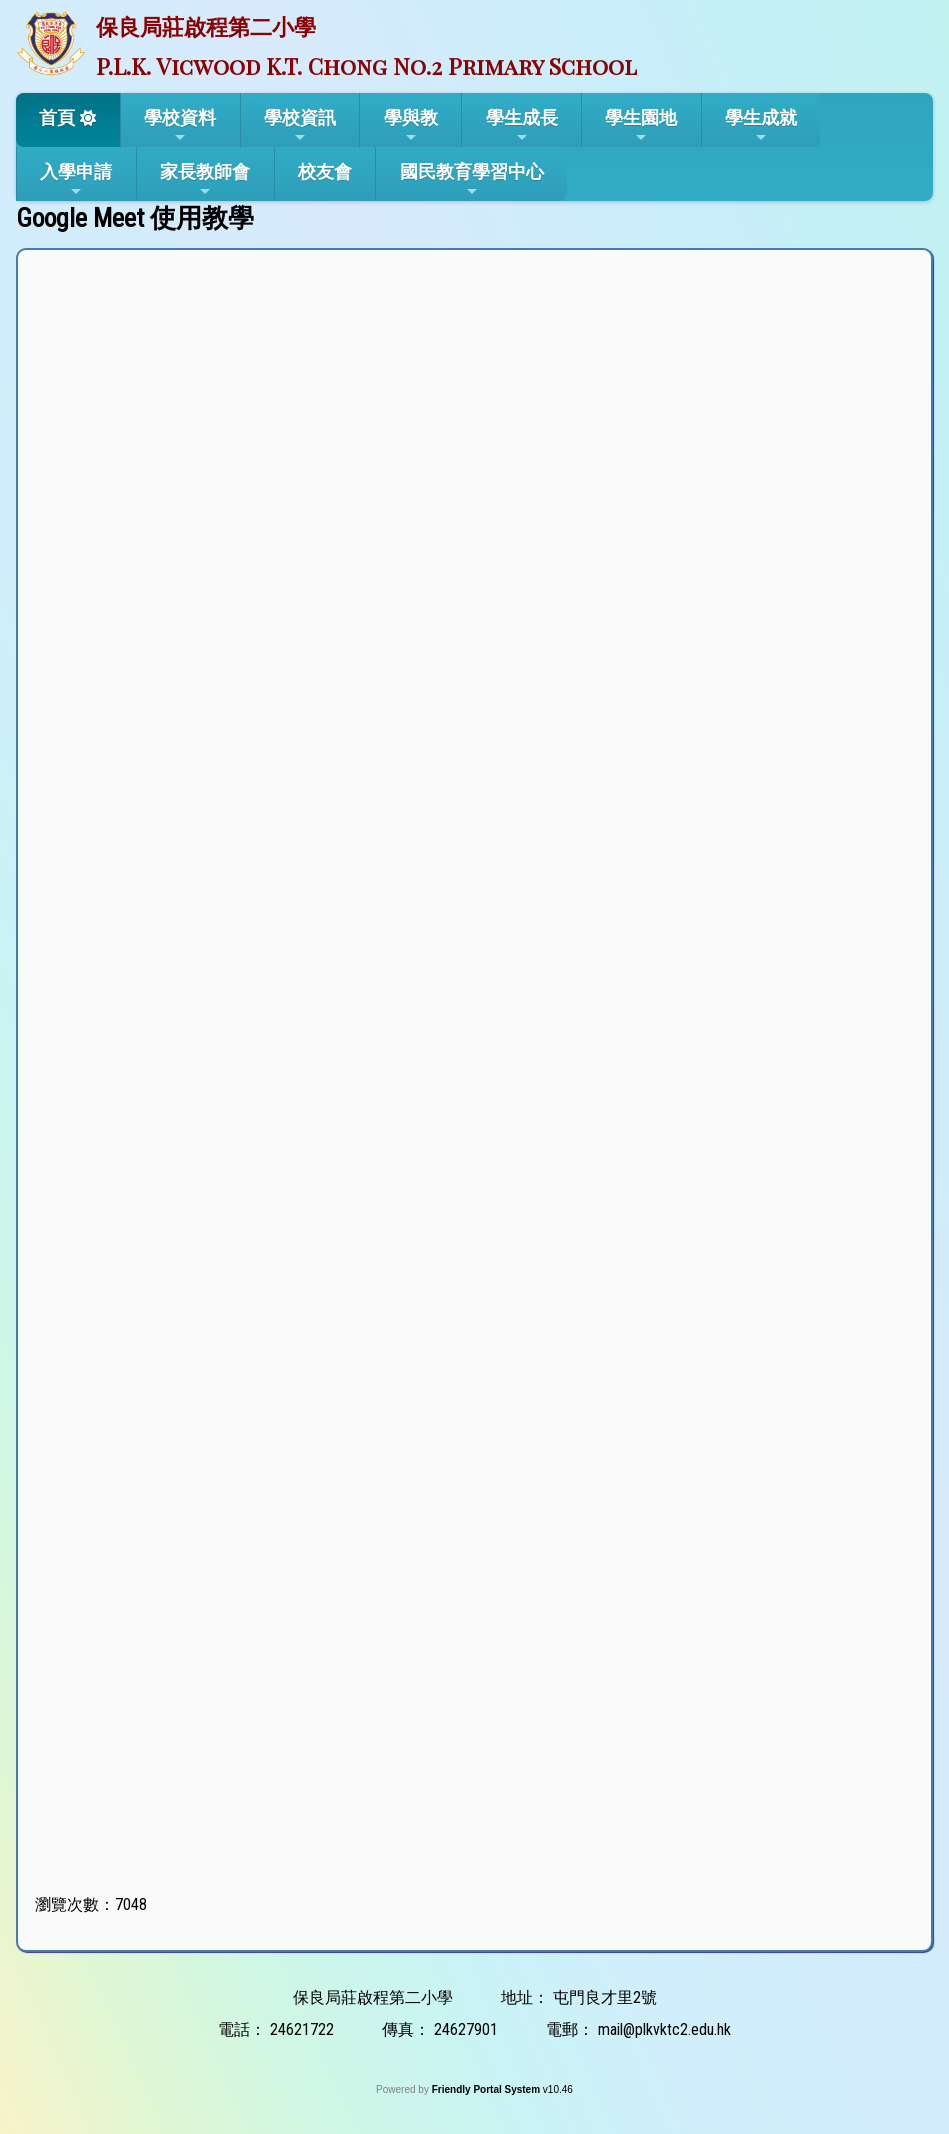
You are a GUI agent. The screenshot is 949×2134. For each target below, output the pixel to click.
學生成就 (761, 126)
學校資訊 (300, 126)
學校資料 (180, 126)
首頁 (57, 117)
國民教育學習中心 (472, 180)
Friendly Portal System (487, 2089)
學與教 (411, 126)
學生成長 (522, 126)
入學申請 (76, 180)
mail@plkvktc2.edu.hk (664, 2029)
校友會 (325, 171)
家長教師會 (205, 180)
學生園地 (641, 126)
